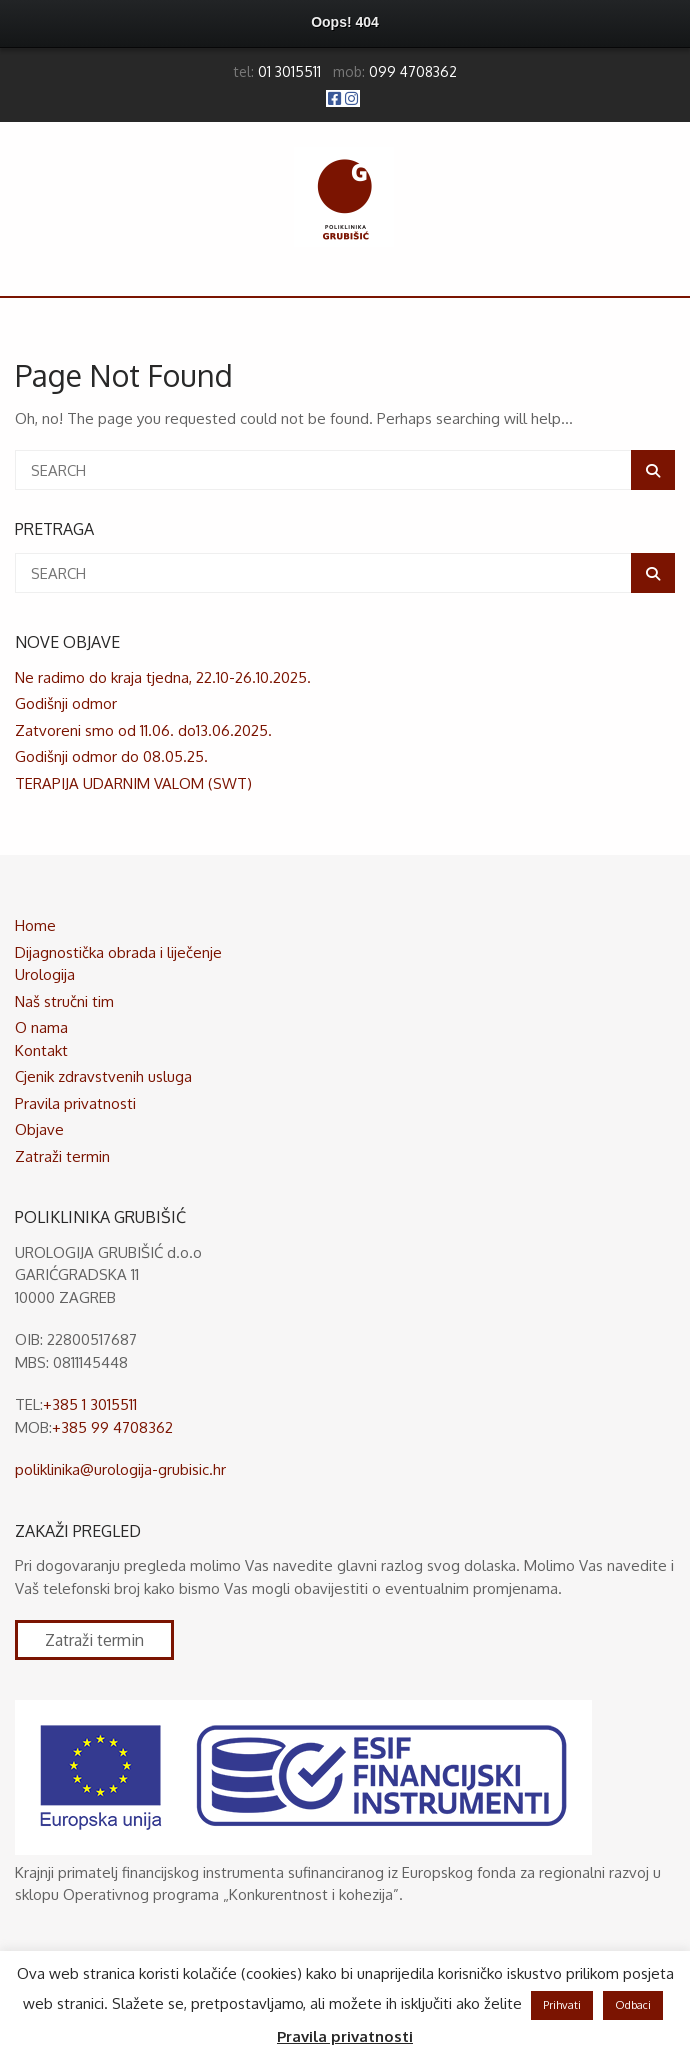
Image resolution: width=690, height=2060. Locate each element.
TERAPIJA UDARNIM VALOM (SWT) (133, 783)
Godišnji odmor (66, 703)
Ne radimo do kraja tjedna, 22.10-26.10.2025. (163, 677)
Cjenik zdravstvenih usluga (103, 1076)
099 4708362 (413, 71)
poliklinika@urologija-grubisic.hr (120, 1469)
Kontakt (41, 1050)
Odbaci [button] (633, 2005)
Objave (39, 1129)
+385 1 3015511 (90, 1404)
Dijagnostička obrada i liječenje (118, 952)
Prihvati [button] (562, 2005)
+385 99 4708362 (112, 1427)
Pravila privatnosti (75, 1103)
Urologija (45, 974)
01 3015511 (289, 71)
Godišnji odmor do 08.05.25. (111, 756)
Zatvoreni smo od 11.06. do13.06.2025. (143, 730)
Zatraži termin (62, 1156)
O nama (41, 1027)
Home (35, 925)
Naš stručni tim (64, 1001)
